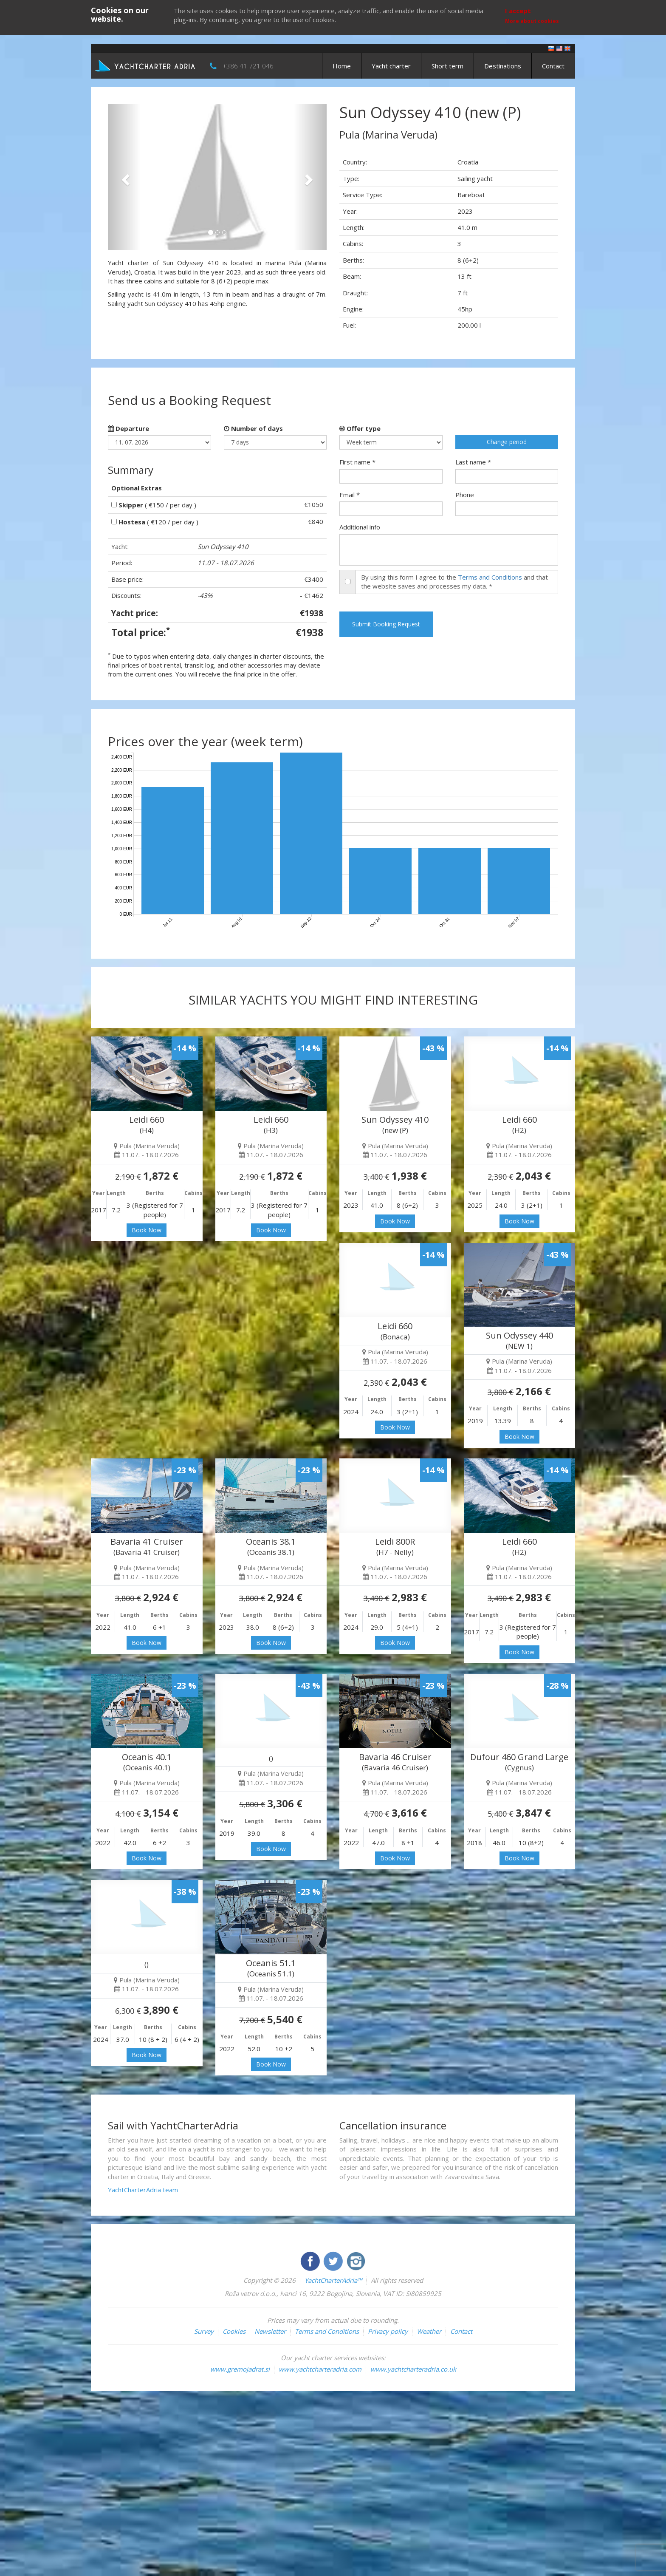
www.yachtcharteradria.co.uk (413, 2369)
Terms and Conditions (490, 577)
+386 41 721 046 (248, 66)
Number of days (253, 428)
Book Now (146, 1230)
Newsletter (270, 2331)
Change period (507, 442)
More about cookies (532, 21)
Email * (349, 494)
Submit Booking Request (386, 624)
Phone (464, 494)
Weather (429, 2331)
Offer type (360, 428)
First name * (357, 462)
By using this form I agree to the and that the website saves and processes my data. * (454, 581)
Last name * (473, 462)
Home (342, 66)
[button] (124, 177)
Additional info (359, 527)
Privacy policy (388, 2331)
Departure (128, 428)
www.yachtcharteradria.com (320, 2369)
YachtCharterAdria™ (333, 2280)
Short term (447, 66)
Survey (204, 2331)
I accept (518, 10)
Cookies (234, 2331)
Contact (553, 66)
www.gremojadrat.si (240, 2369)
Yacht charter (391, 66)
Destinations (502, 66)
